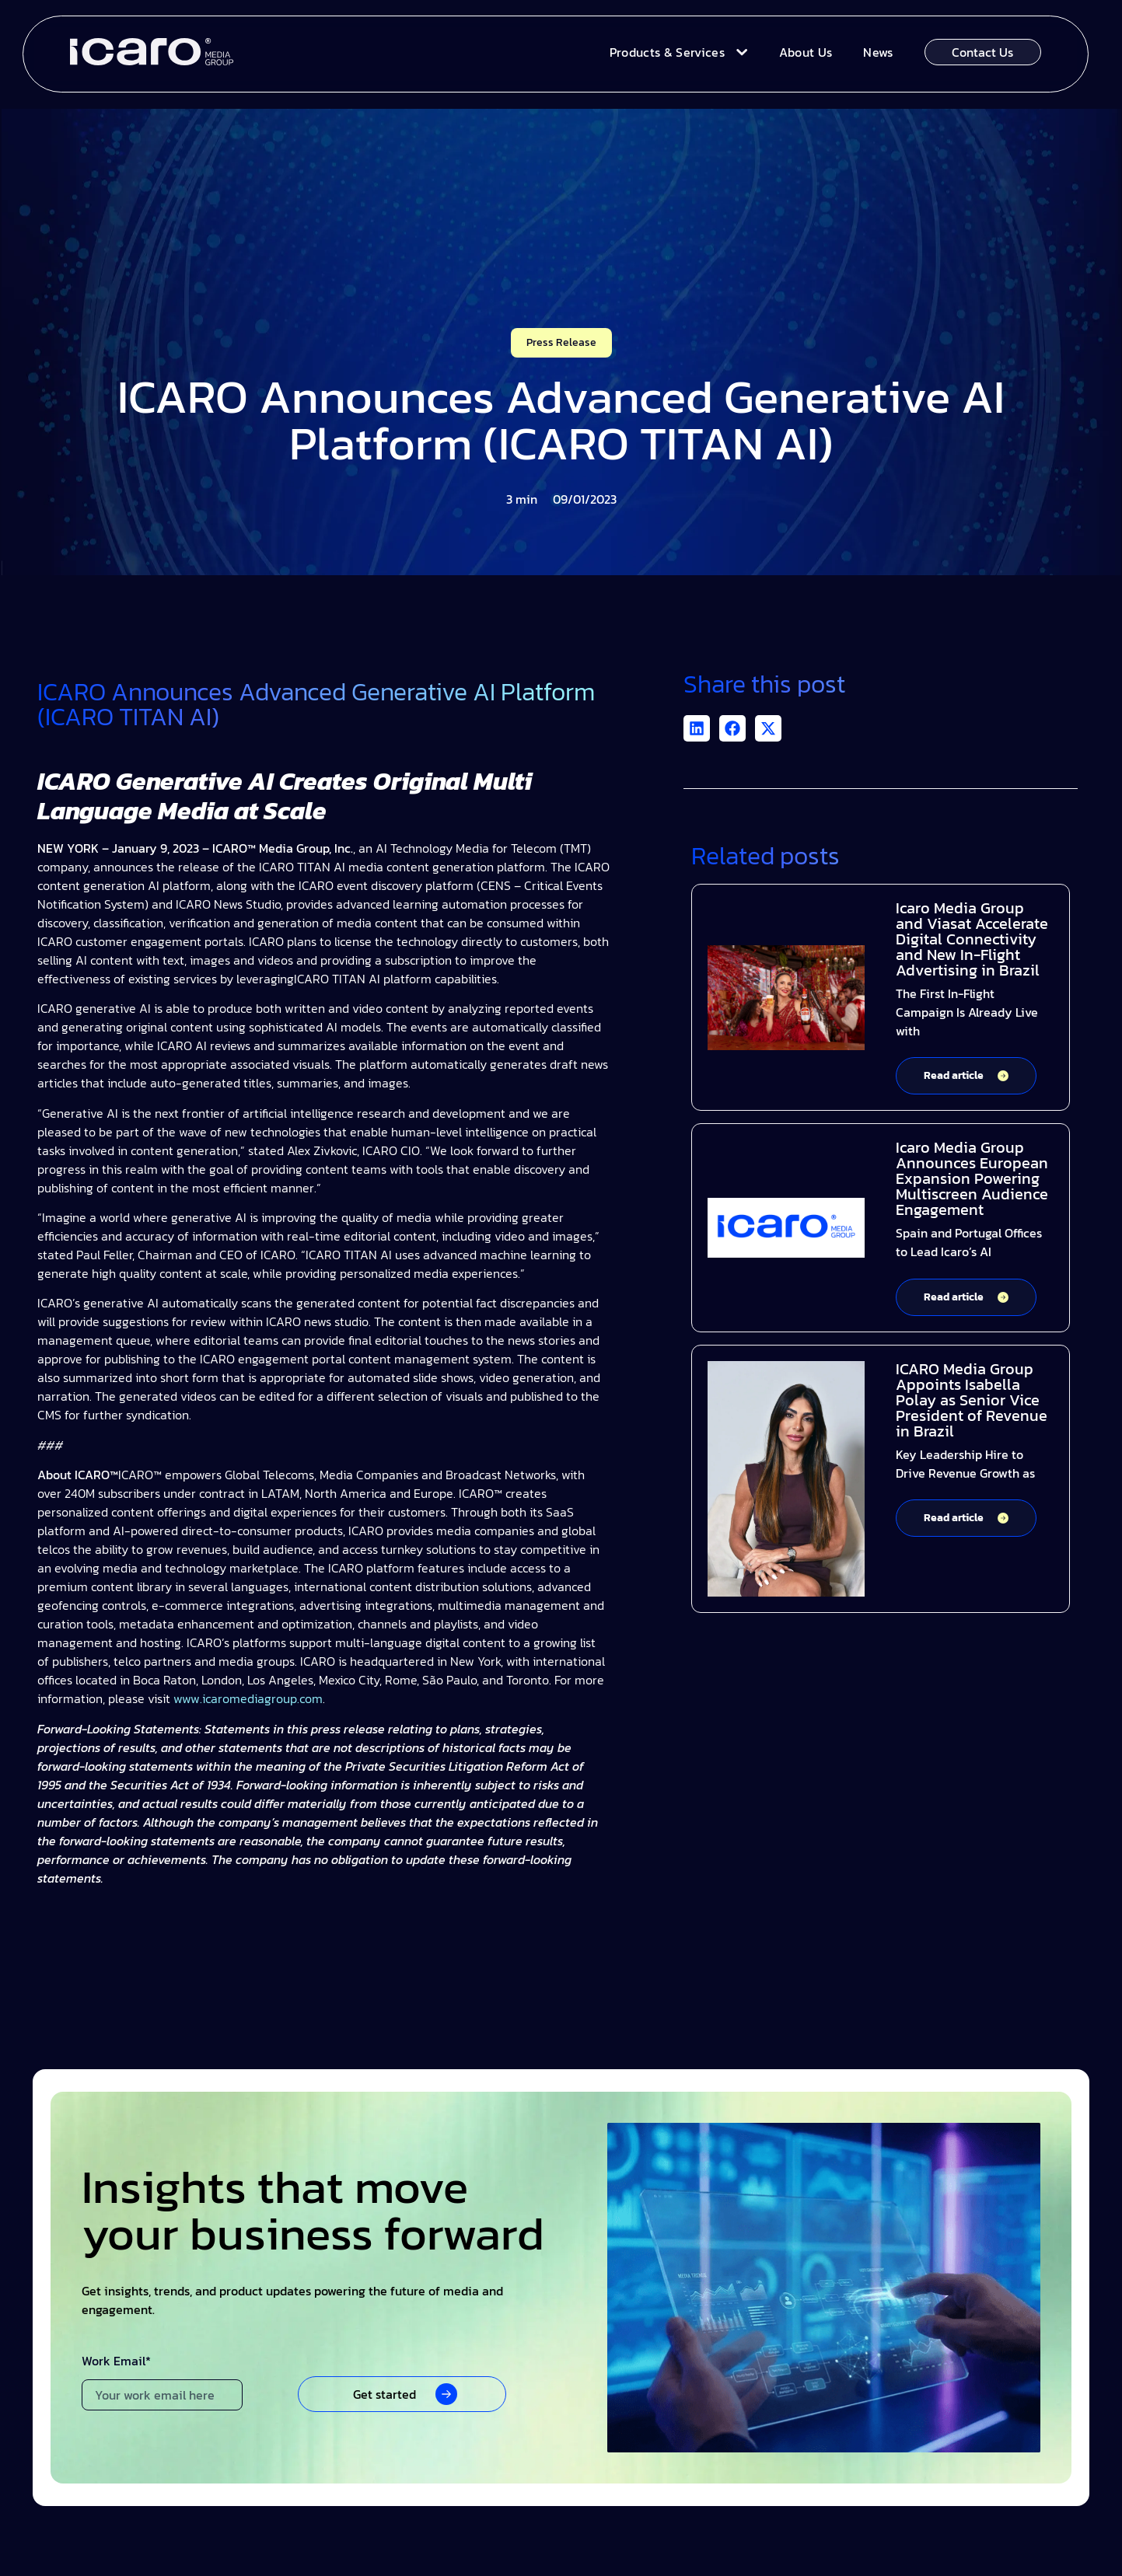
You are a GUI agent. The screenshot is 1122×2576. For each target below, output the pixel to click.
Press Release (561, 342)
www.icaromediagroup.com (246, 1698)
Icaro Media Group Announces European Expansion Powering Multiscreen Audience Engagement (972, 1178)
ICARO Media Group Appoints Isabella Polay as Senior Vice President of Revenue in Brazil (971, 1400)
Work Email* (116, 2362)
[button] (696, 728)
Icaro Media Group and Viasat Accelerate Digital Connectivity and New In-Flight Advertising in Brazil (972, 939)
